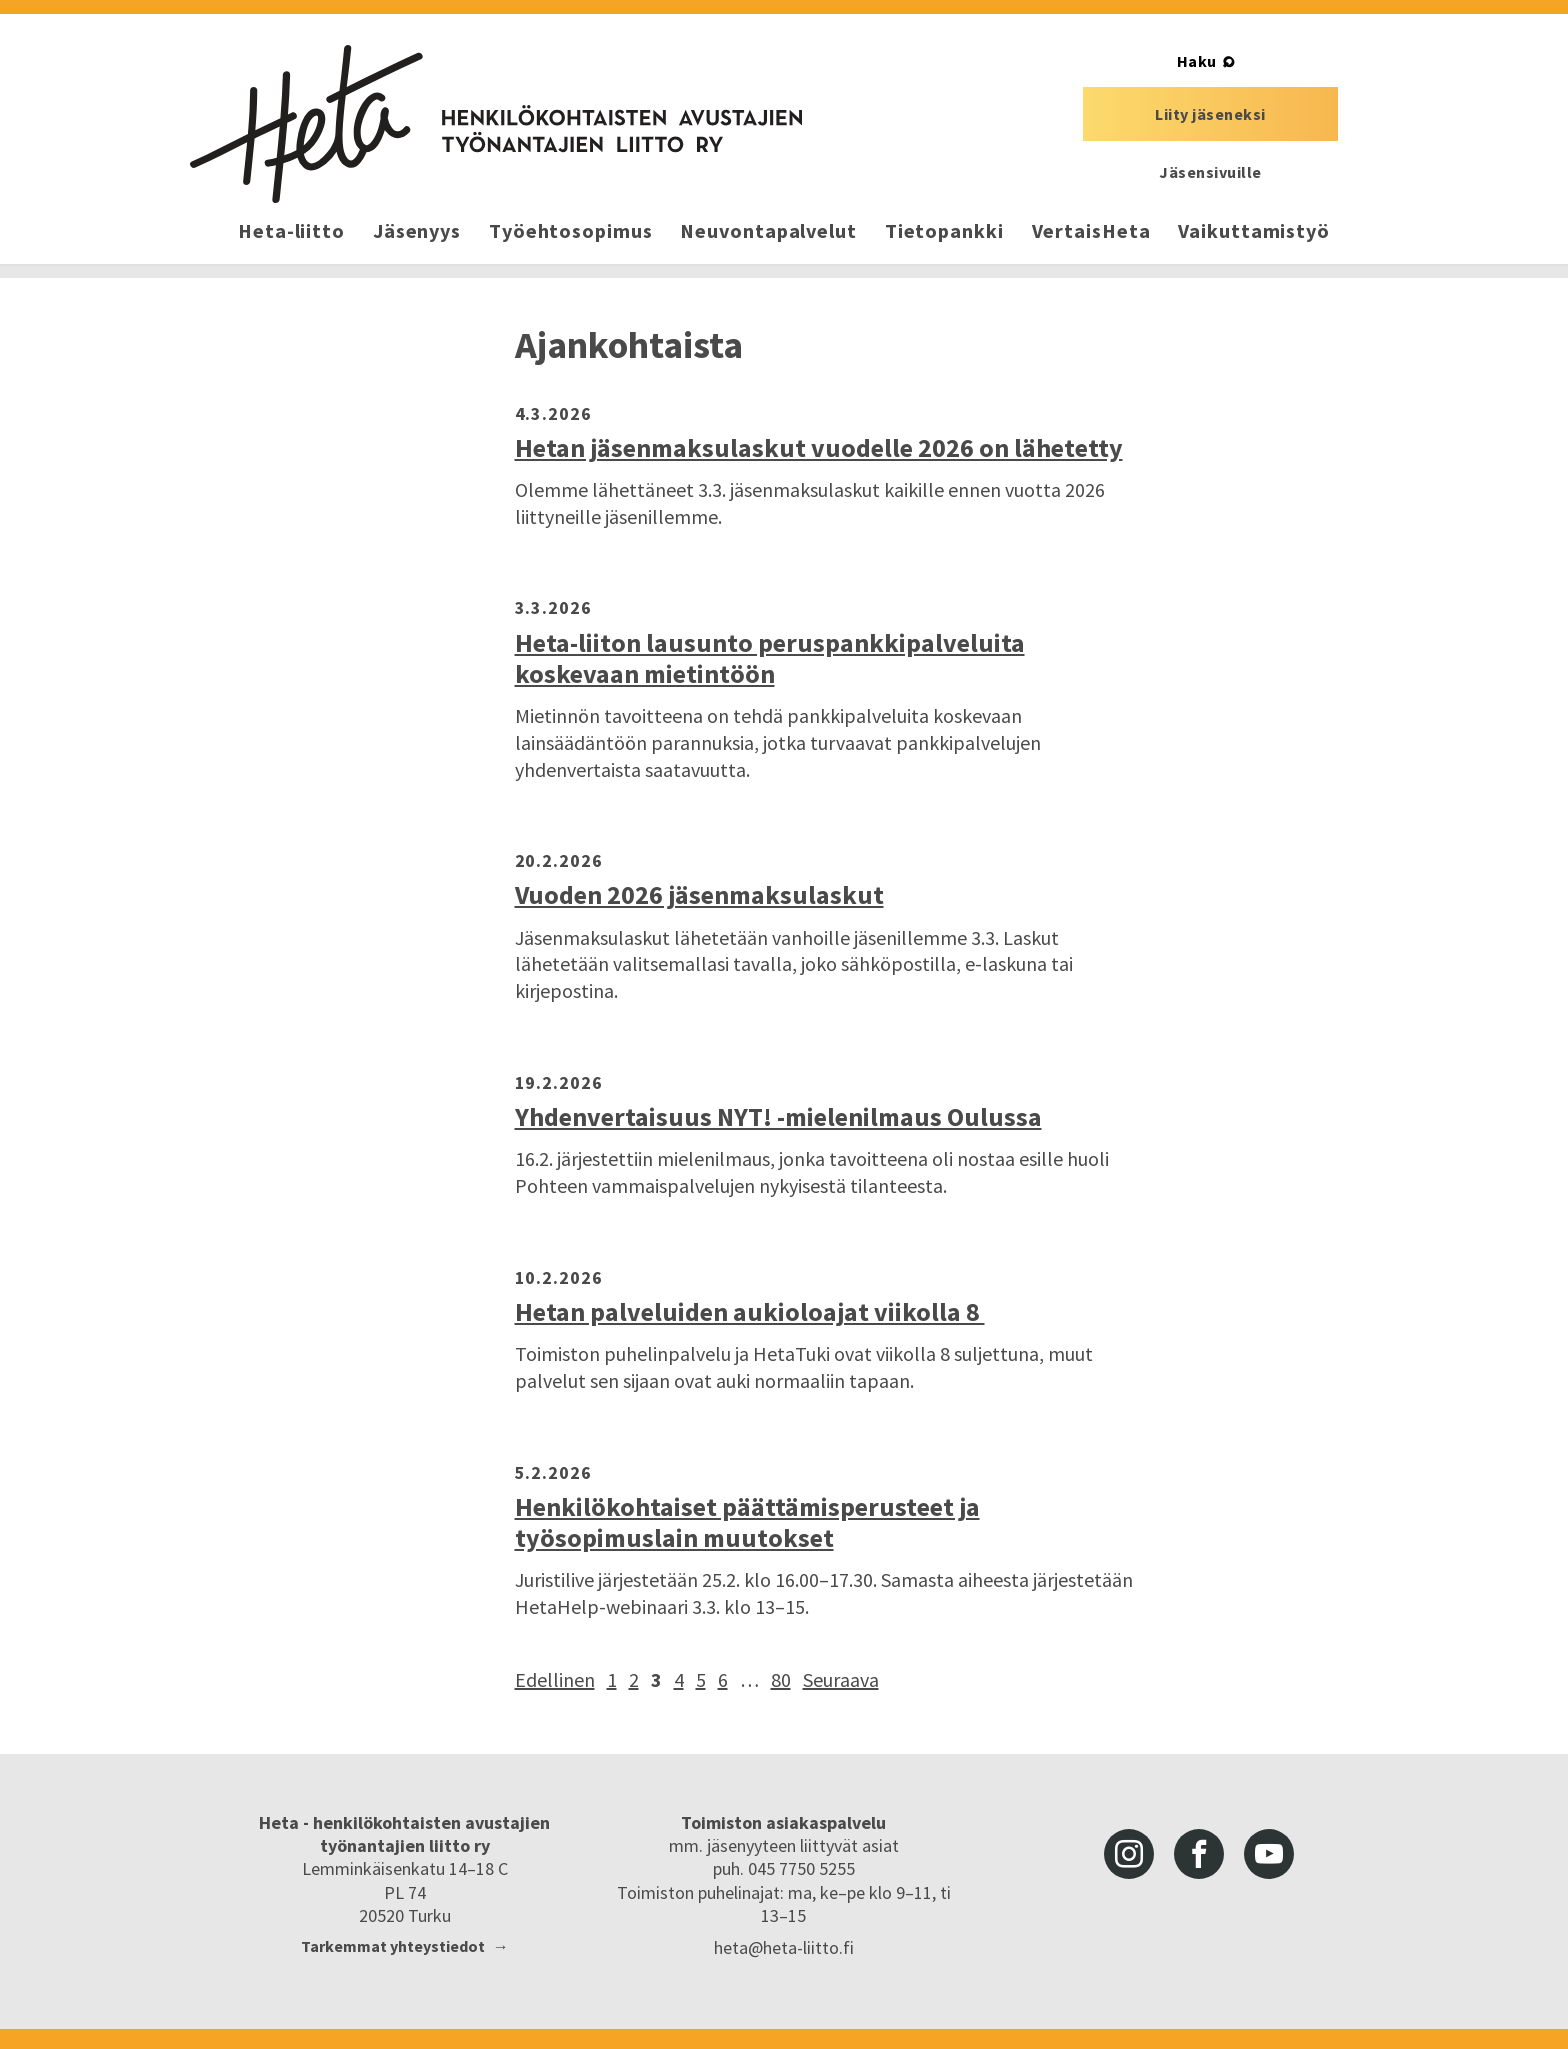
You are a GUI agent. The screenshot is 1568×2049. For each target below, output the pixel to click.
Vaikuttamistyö (1254, 230)
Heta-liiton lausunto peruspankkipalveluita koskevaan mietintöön (770, 658)
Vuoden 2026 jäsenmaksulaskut (699, 894)
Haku (1197, 61)
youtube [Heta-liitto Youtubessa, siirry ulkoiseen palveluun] (1269, 1854)
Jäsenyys (417, 230)
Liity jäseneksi (1210, 114)
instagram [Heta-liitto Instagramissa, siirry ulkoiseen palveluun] (1129, 1854)
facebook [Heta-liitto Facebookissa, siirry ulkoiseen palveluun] (1199, 1854)
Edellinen (555, 1679)
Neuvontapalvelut (768, 230)
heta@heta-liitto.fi (784, 1947)
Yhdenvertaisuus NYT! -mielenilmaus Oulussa (778, 1116)
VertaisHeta (1091, 230)
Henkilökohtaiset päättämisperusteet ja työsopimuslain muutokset (747, 1522)
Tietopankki (944, 230)
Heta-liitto (291, 230)
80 (781, 1679)
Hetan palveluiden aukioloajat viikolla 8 (750, 1311)
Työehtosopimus (571, 230)
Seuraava (841, 1679)
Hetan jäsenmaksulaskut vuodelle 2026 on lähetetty (819, 447)
